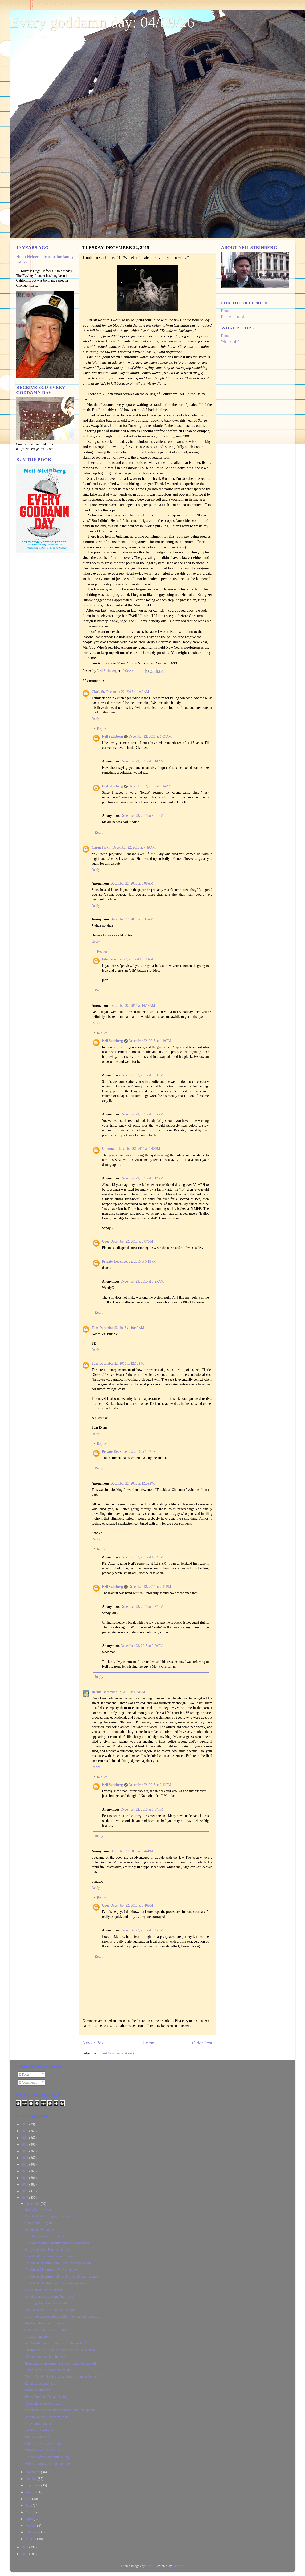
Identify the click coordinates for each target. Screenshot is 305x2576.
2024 (25, 2138)
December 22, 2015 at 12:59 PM (132, 1483)
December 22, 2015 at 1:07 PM (135, 1451)
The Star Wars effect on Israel (45, 2236)
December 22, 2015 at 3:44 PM (131, 1851)
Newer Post (93, 2042)
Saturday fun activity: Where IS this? (50, 2256)
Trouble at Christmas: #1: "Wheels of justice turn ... (60, 2283)
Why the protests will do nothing (47, 2463)
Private (107, 1261)
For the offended (232, 317)
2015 (25, 2198)
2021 (25, 2158)
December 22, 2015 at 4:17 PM (142, 1178)
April (30, 2519)
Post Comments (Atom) (117, 2053)
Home (148, 2042)
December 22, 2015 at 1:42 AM (127, 692)
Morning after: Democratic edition (48, 2303)
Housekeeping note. (38, 2390)
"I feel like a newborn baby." (44, 2403)
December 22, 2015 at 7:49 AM (134, 847)
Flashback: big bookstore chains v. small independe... (61, 2410)
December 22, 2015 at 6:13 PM (135, 1261)
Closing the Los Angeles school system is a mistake (60, 2350)
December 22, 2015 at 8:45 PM (142, 1930)
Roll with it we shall (39, 2210)
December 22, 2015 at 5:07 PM (132, 1241)
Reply (96, 719)
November (33, 2472)
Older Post (202, 2042)
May (29, 2512)
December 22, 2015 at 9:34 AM (131, 919)
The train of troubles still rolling (47, 2457)
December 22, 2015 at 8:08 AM (131, 883)
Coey (105, 1241)
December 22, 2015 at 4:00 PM (138, 1149)
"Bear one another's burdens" (45, 2290)
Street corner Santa (38, 2423)
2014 (25, 2547)
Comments (28, 2082)
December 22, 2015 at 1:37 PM (142, 1557)
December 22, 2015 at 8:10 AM (142, 761)
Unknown (109, 1149)
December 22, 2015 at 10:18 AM (132, 1005)
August (31, 2492)
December (33, 2204)
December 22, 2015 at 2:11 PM (150, 1587)
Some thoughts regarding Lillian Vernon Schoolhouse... (63, 2316)
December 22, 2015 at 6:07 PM (142, 1809)
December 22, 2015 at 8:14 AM (150, 786)
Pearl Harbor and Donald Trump (47, 2330)
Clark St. (98, 692)
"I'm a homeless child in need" (46, 2357)
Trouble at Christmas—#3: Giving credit (52, 2270)
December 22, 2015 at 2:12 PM (150, 1785)
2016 (25, 2191)
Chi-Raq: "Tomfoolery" (41, 2430)
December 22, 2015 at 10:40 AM (121, 1328)
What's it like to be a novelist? (45, 2450)
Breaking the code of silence (44, 2323)
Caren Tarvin (101, 847)
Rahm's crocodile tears (40, 2383)
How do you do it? (37, 2437)
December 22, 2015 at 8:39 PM (142, 1646)
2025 (25, 2131)
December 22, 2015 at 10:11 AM (131, 959)
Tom (95, 1328)
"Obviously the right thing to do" (47, 2417)
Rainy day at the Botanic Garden (47, 2250)
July (29, 2499)
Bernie (96, 1692)
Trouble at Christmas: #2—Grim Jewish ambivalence (61, 2276)
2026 (25, 2124)
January (31, 2539)
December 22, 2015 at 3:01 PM (142, 816)
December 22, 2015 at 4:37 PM (142, 1607)
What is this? (230, 342)
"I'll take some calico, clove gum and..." (52, 2310)
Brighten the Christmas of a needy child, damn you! (60, 2363)
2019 (25, 2171)
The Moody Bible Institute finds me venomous (57, 2243)
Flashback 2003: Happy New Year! (49, 2216)
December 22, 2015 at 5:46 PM (132, 1905)
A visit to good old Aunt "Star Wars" (50, 2296)
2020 (25, 2164)
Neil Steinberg (112, 736)
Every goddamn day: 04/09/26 (102, 22)
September (33, 2485)
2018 (25, 2178)
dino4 (150, 2566)
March (30, 2525)
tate (105, 959)
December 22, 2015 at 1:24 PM (124, 1692)
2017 (25, 2184)
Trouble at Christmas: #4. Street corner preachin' (58, 2263)
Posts (24, 2074)
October (31, 2479)
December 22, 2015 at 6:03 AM (150, 736)
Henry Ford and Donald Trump (46, 2397)
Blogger (178, 2566)
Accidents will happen (40, 2230)
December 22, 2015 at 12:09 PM (121, 1363)
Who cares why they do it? (43, 2443)
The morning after (37, 2336)
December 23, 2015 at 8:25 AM (142, 1281)
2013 (25, 2554)
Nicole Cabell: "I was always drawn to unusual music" (62, 2377)
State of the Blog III (38, 2223)
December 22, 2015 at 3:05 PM (142, 1114)
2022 (25, 2151)
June (29, 2505)
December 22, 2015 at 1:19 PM (150, 1041)
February (32, 2532)
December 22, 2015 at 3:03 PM (142, 1075)
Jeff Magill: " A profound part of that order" (55, 2343)
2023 (25, 2144)
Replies (102, 729)
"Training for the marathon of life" (48, 2370)
